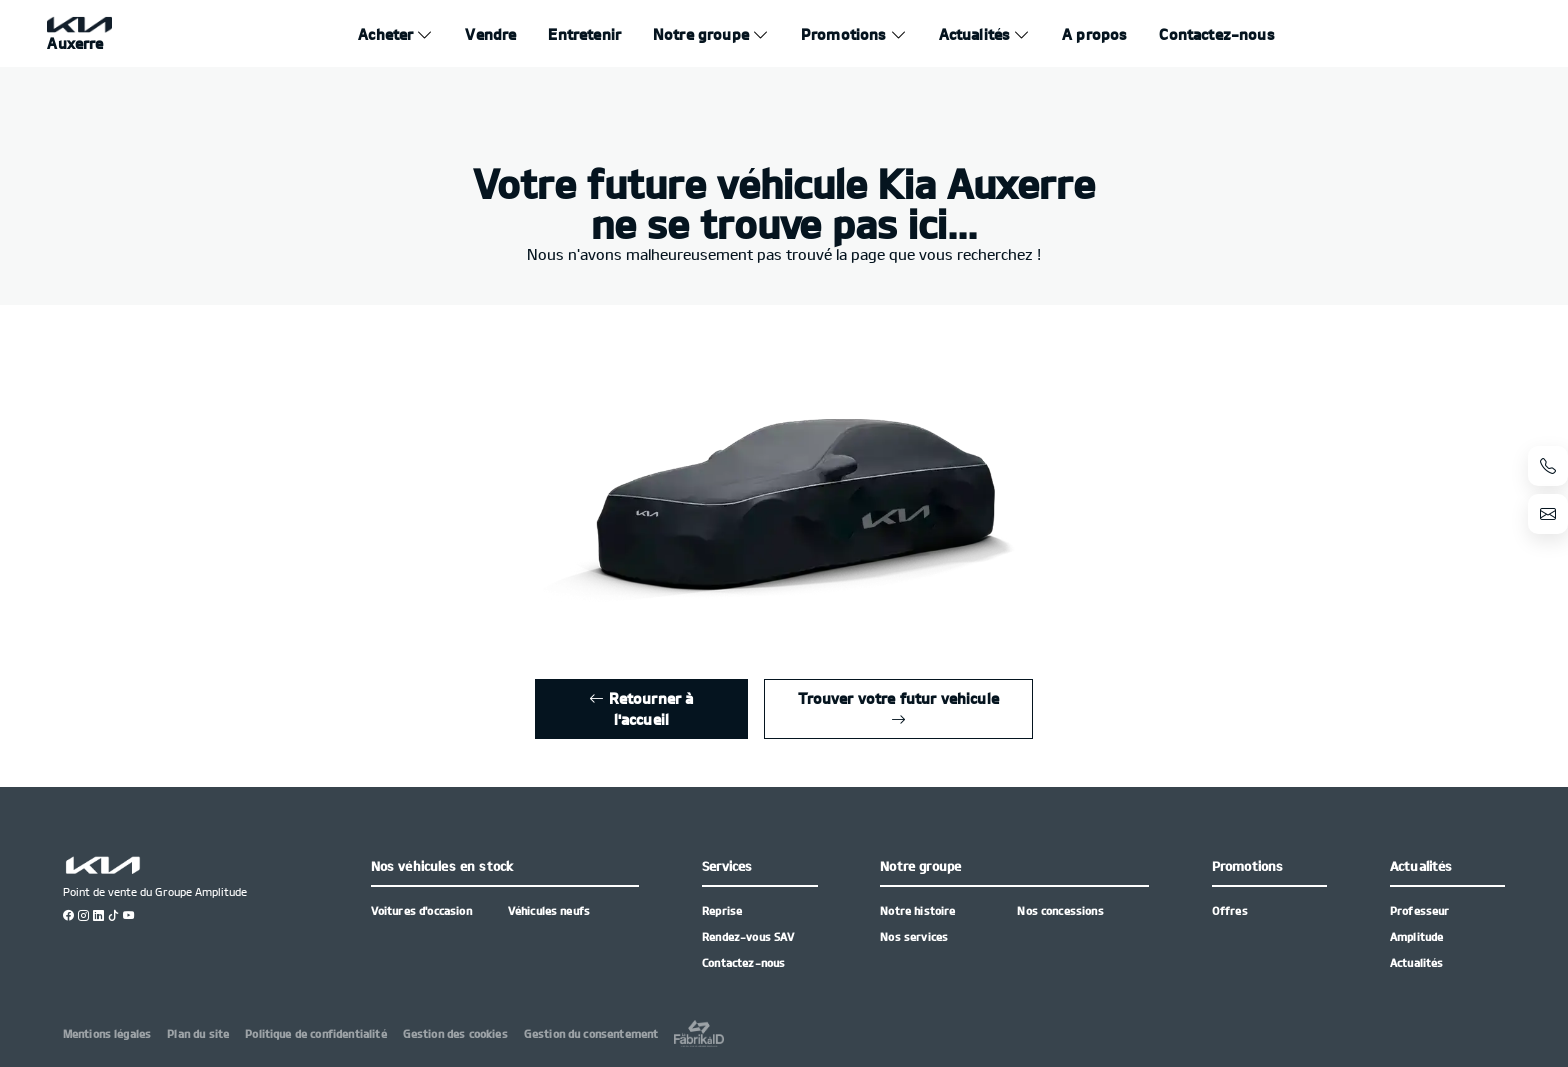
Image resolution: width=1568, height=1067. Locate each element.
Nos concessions (1060, 910)
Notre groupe (701, 34)
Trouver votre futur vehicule (898, 708)
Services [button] (727, 866)
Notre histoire (917, 910)
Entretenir (584, 34)
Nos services (914, 936)
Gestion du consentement (591, 1033)
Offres (1230, 910)
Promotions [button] (1248, 866)
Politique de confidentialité (315, 1033)
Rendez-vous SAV (748, 936)
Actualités (975, 34)
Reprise (722, 910)
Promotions (844, 34)
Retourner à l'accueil (641, 708)
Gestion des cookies (455, 1033)
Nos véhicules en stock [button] (442, 866)
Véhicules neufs (549, 910)
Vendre (490, 34)
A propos (1094, 34)
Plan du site (198, 1033)
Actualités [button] (1421, 866)
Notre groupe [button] (920, 866)
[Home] (79, 34)
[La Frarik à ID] (699, 1033)
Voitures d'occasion (421, 910)
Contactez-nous (1216, 34)
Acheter (385, 34)
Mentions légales (107, 1033)
